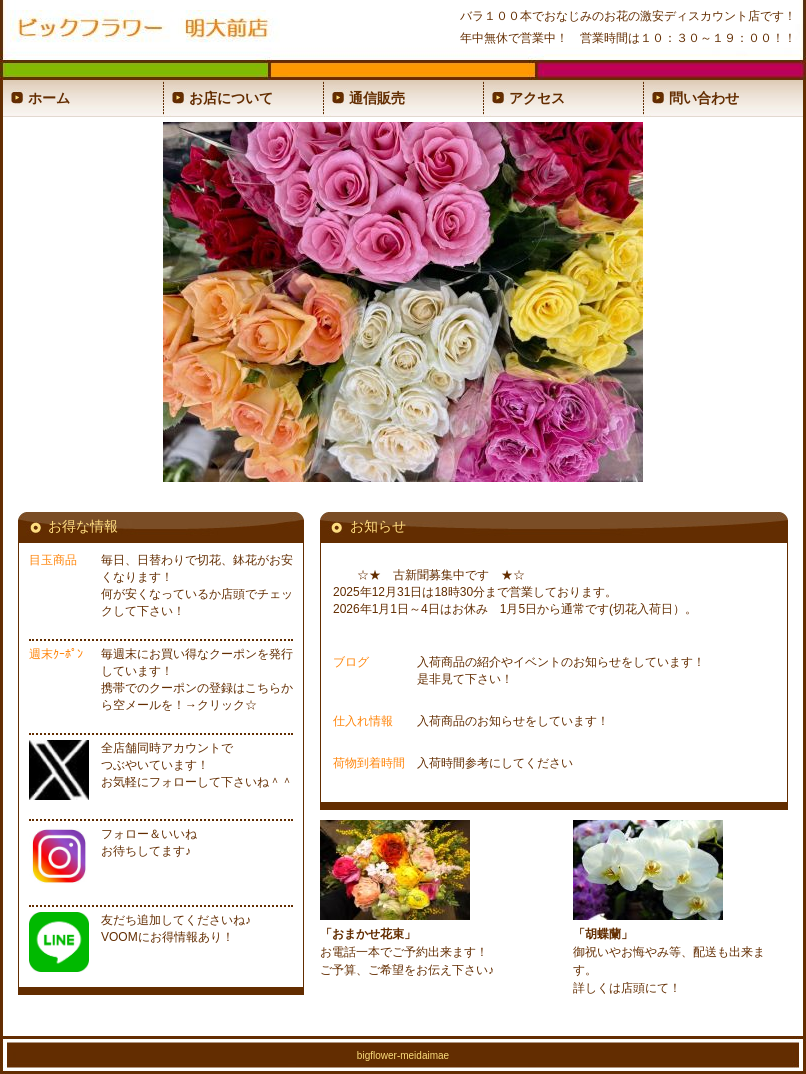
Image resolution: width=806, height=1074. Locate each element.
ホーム (49, 98)
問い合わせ (704, 98)
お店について (231, 98)
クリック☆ (227, 705)
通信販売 (377, 98)
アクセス (537, 98)
